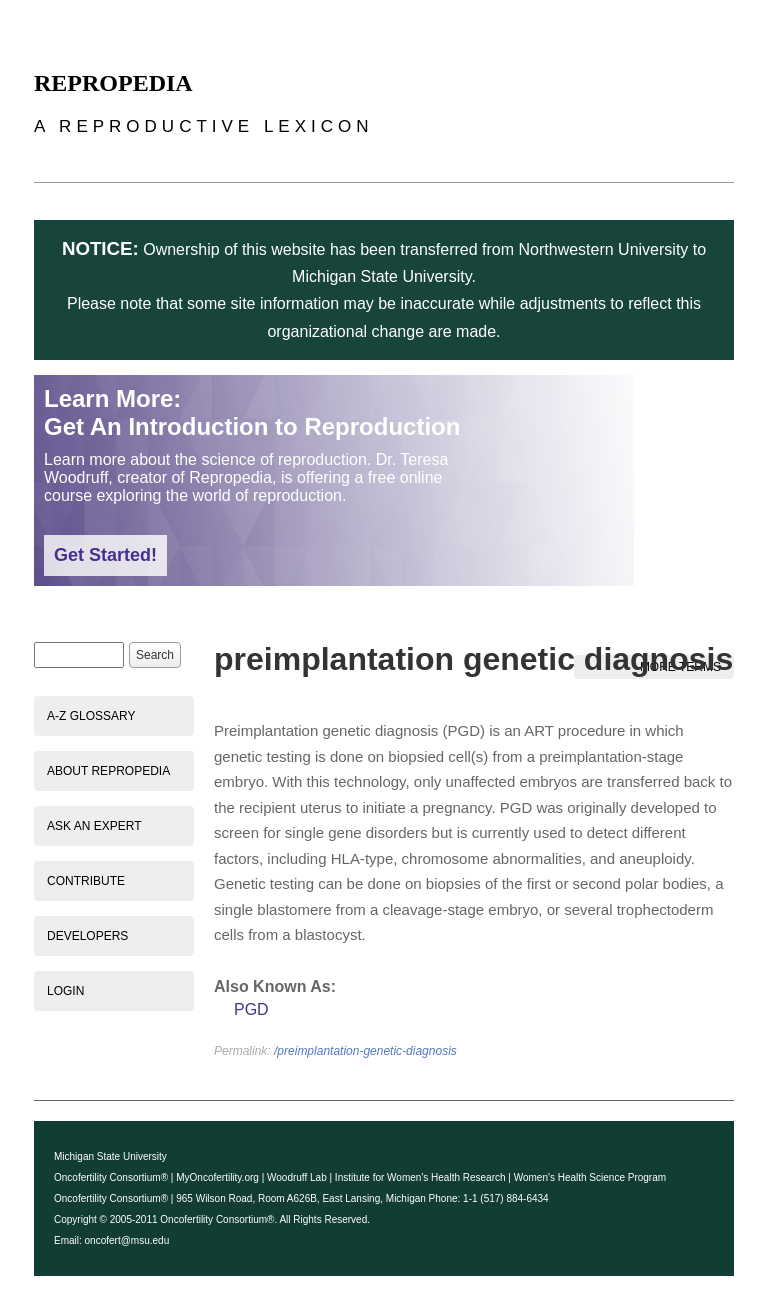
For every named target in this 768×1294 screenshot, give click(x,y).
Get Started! (105, 555)
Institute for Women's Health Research (420, 1177)
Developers (87, 936)
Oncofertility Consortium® (111, 1177)
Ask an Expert (94, 826)
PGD (251, 1009)
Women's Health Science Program (590, 1177)
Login (65, 991)
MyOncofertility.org (217, 1177)
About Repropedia (108, 771)
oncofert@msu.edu (127, 1240)
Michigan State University (110, 1156)
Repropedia (113, 83)
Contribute (86, 881)
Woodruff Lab (297, 1177)
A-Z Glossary (91, 716)
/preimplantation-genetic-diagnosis (365, 1051)
